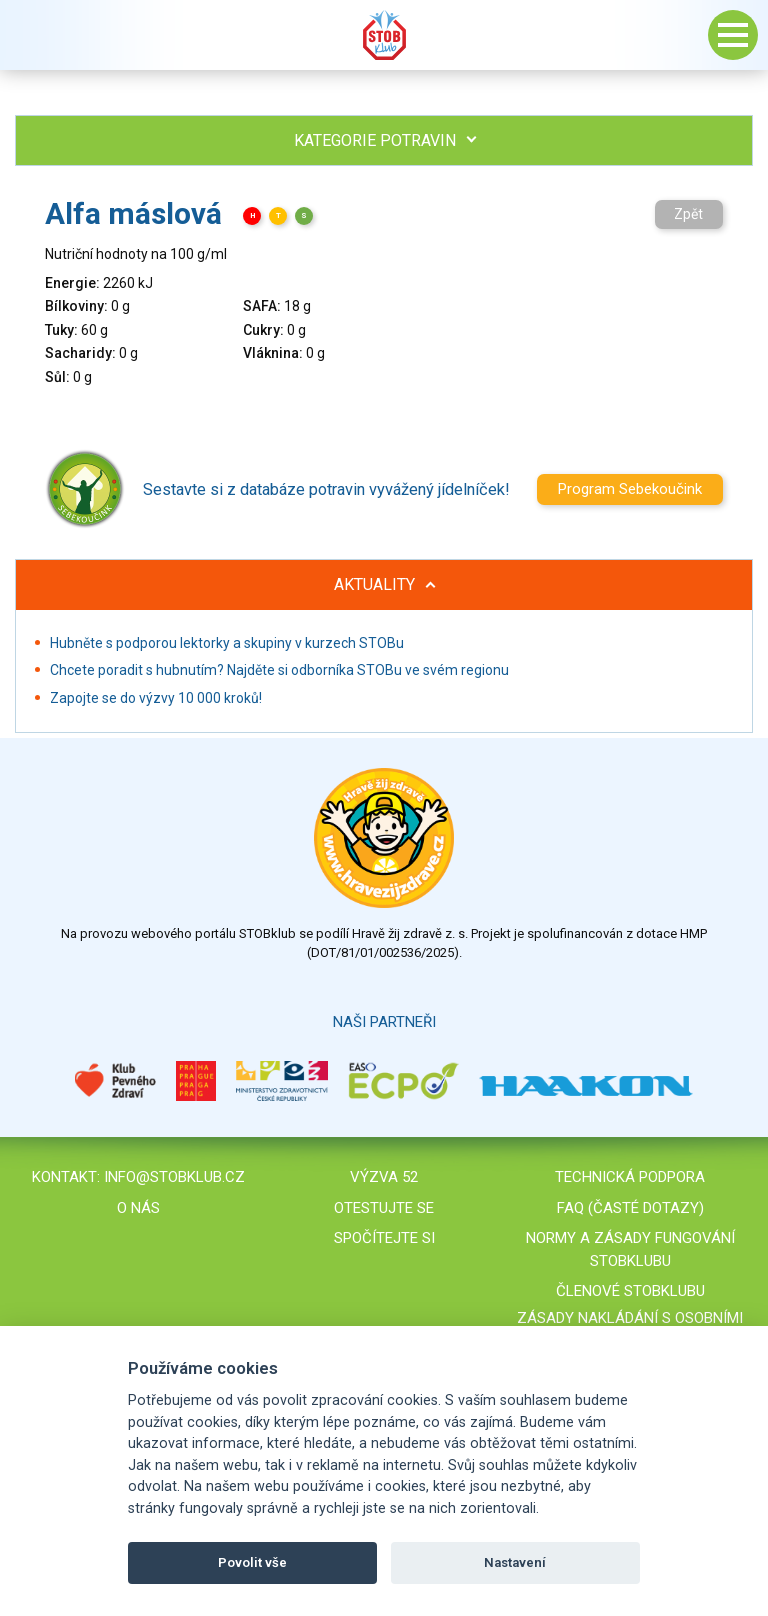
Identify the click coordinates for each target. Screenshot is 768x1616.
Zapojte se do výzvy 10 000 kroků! (156, 698)
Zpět (688, 214)
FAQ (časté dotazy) (630, 1208)
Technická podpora (630, 1177)
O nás (138, 1208)
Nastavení (515, 1562)
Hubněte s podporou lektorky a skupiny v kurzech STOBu (227, 643)
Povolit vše (252, 1562)
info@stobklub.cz (174, 1177)
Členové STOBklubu (630, 1291)
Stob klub (384, 35)
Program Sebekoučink (630, 489)
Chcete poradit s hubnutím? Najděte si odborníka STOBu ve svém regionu (279, 670)
